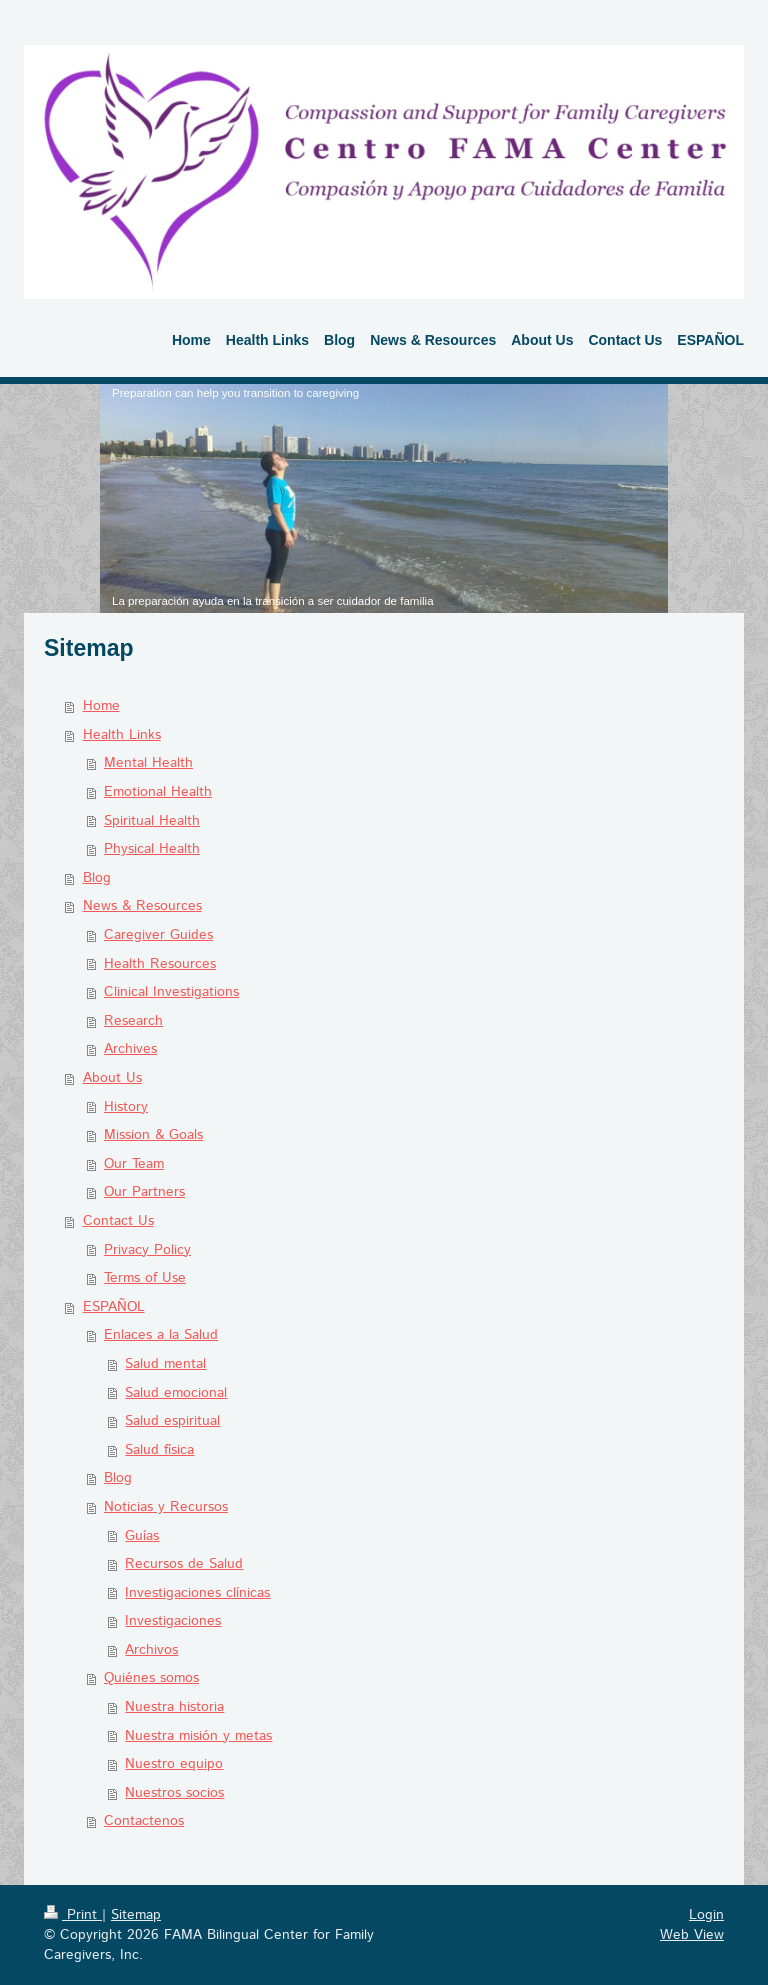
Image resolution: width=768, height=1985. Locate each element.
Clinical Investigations (171, 992)
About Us (112, 1078)
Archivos (151, 1650)
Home (101, 706)
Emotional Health (158, 792)
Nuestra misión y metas (198, 1736)
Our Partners (144, 1192)
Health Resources (160, 964)
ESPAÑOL (114, 1307)
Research (133, 1021)
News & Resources (142, 906)
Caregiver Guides (158, 935)
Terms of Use (145, 1278)
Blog (97, 878)
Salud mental (165, 1364)
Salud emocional (176, 1393)
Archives (130, 1049)
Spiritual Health (152, 821)
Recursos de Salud (184, 1564)
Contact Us (118, 1221)
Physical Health (152, 849)
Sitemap (136, 1915)
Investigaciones (173, 1621)
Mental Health (148, 763)
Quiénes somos (151, 1678)
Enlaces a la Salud (161, 1335)
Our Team (134, 1164)
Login (706, 1915)
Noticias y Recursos (166, 1507)
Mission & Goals (153, 1135)
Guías (142, 1536)
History (126, 1107)
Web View (692, 1935)
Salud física (159, 1450)
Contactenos (144, 1821)
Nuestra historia (174, 1707)
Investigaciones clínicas (197, 1593)
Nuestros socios (174, 1793)
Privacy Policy (147, 1250)
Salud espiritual (172, 1421)
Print (73, 1915)
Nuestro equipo (174, 1764)
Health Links (122, 735)
